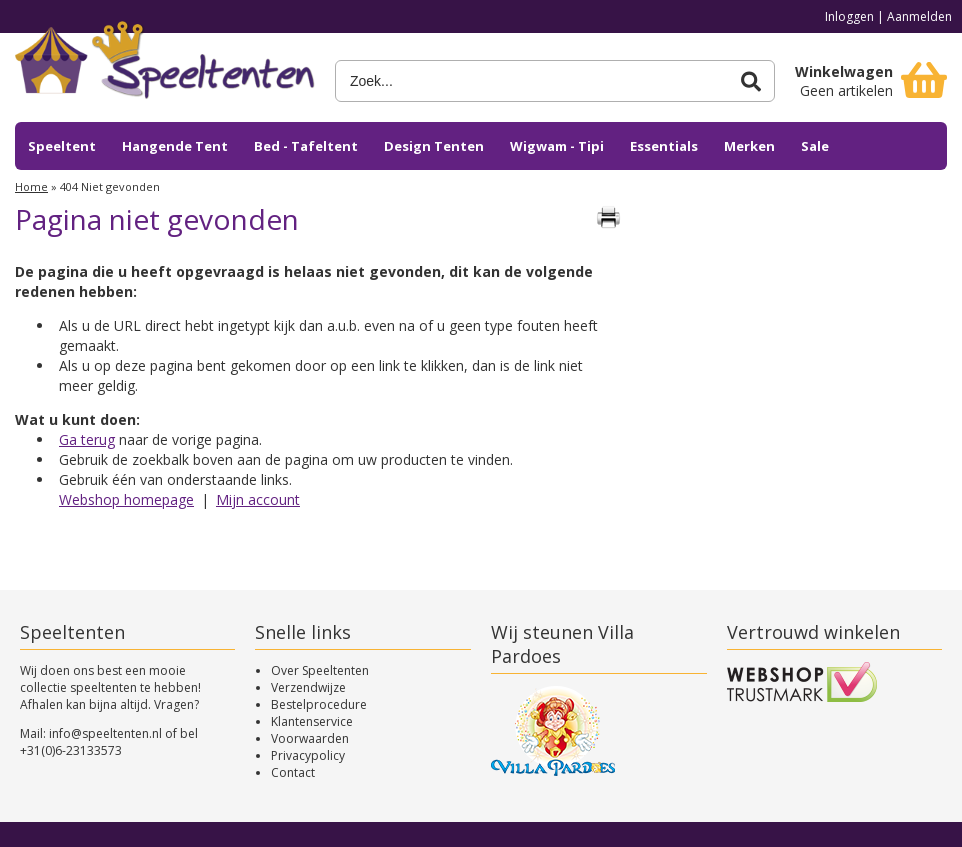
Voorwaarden (310, 738)
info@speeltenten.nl (105, 733)
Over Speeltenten (320, 670)
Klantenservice (312, 721)
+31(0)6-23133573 (71, 750)
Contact (293, 772)
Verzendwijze (308, 687)
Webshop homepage (126, 499)
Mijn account (258, 499)
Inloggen (849, 16)
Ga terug (87, 439)
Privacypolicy (308, 755)
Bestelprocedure (319, 704)
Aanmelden (919, 16)
